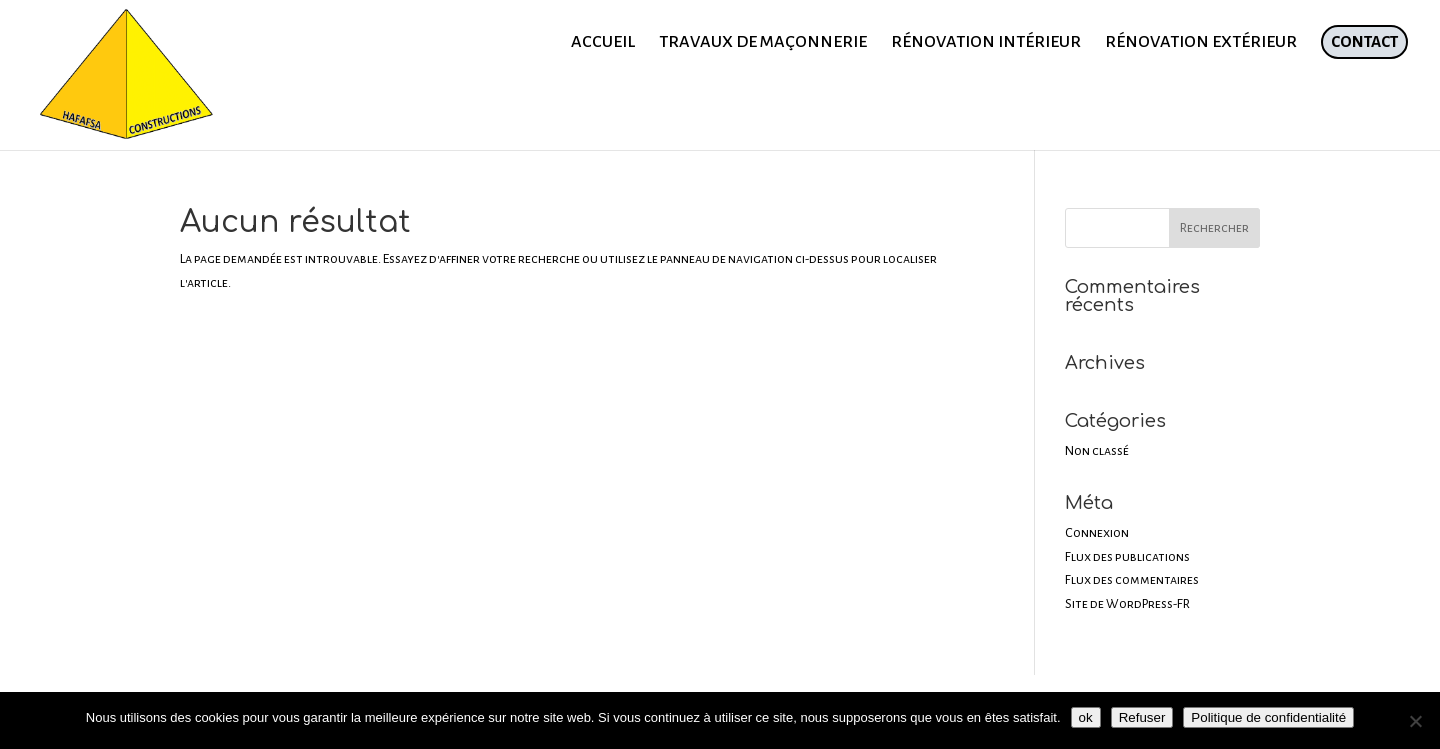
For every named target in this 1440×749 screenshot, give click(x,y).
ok (1086, 717)
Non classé (1097, 451)
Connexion (1097, 533)
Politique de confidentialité (1268, 717)
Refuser (1142, 717)
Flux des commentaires (1132, 580)
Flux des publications (1127, 557)
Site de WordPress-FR (1127, 604)
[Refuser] (1415, 721)
